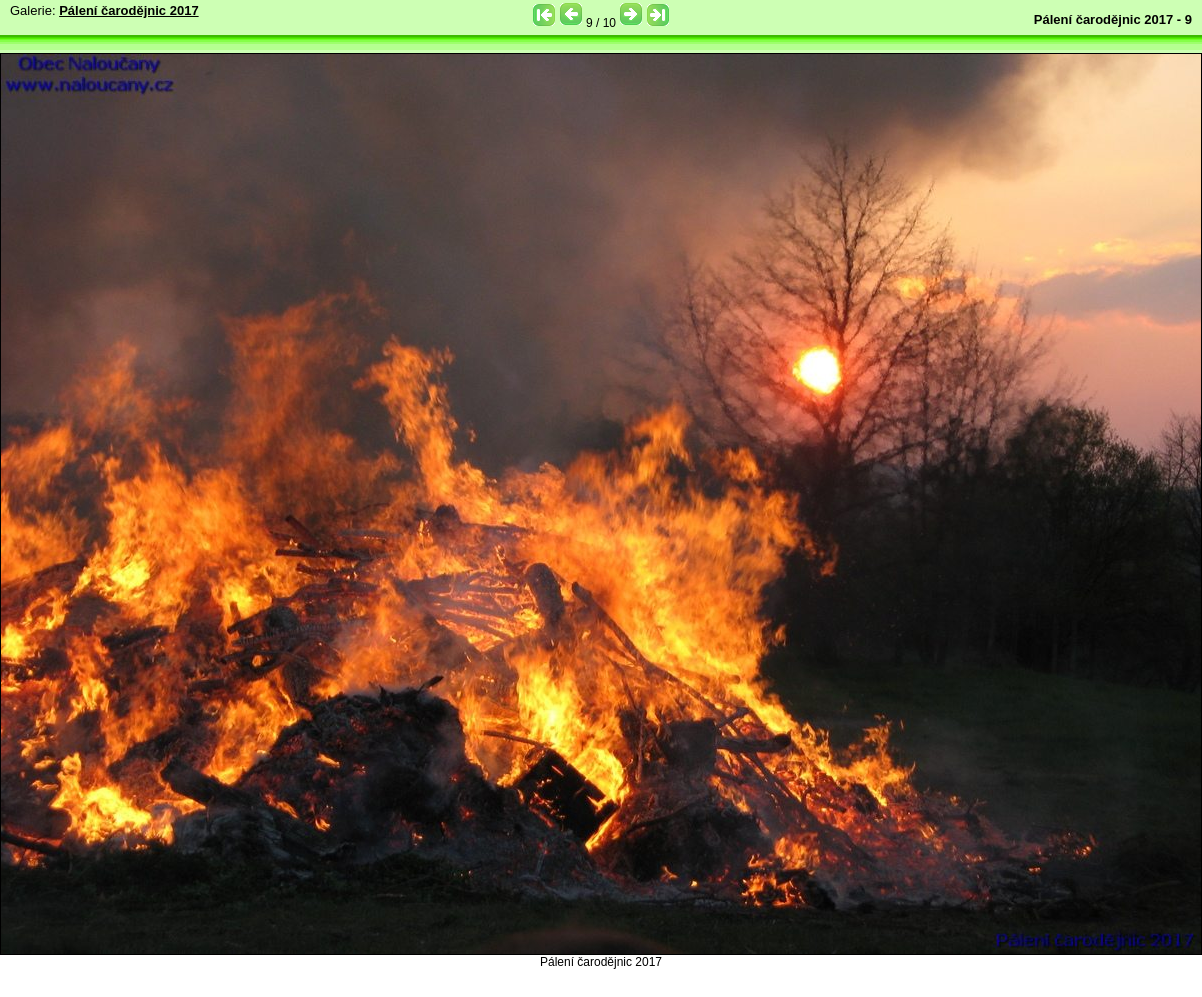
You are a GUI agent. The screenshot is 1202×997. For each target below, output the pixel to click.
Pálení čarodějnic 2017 (128, 10)
